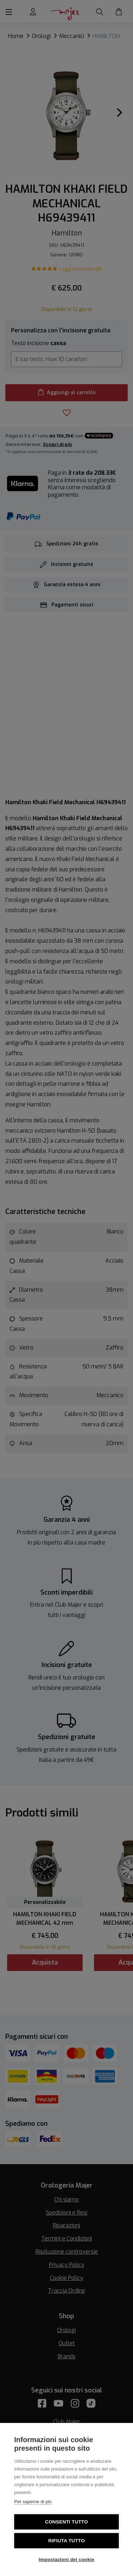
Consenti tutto (66, 2522)
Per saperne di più (33, 2501)
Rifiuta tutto (66, 2540)
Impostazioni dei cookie (66, 2559)
